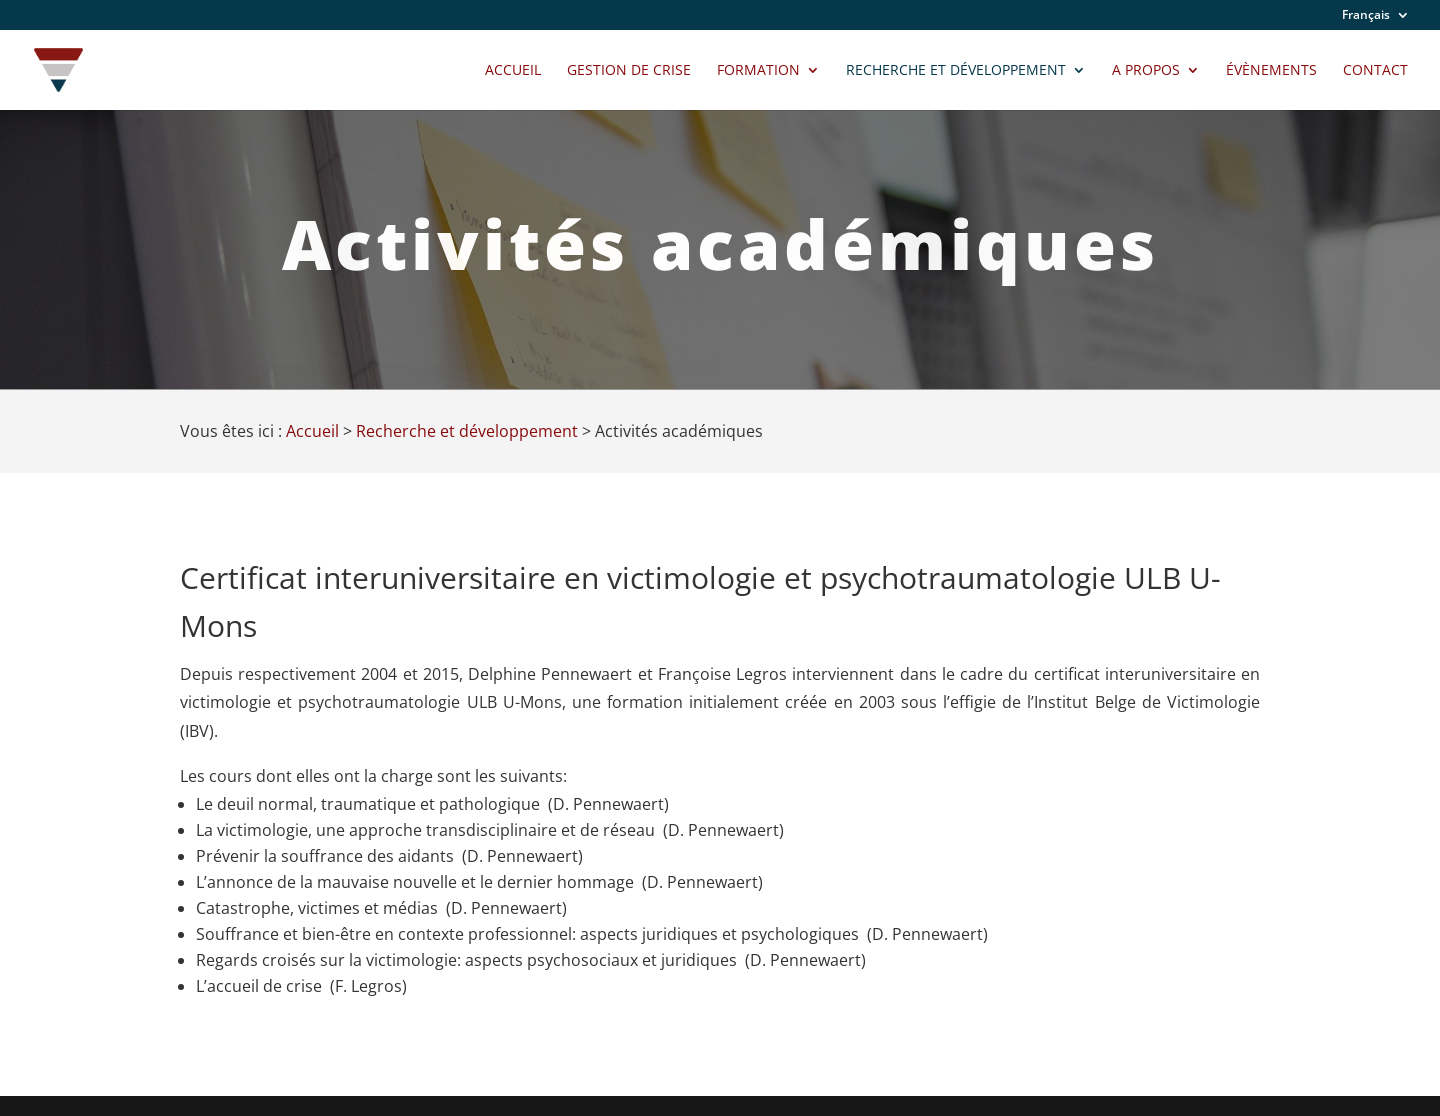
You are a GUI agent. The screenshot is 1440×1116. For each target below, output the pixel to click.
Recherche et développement (956, 71)
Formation (758, 71)
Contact (1375, 71)
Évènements (1271, 71)
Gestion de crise (629, 71)
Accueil (513, 71)
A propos (1146, 71)
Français (1366, 16)
